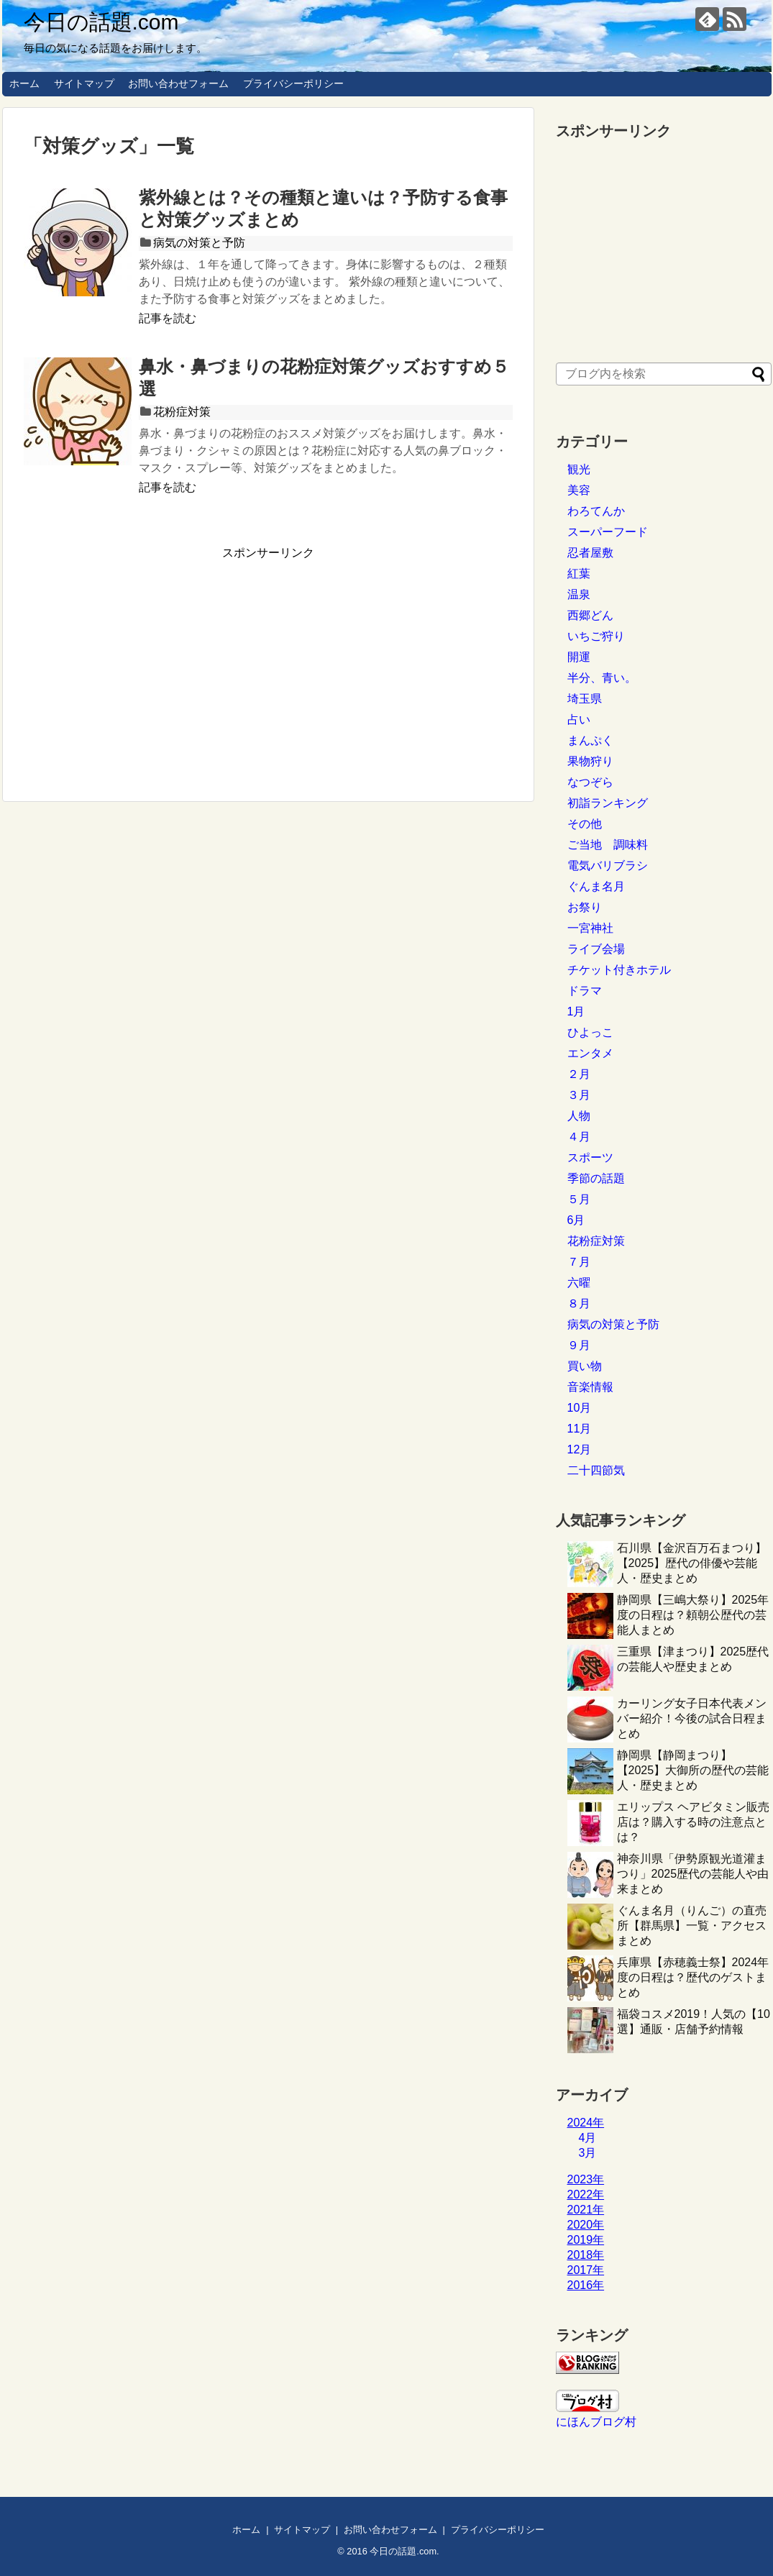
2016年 (586, 2285)
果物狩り (590, 761)
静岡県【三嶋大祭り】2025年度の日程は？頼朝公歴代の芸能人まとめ (693, 1615)
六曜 (578, 1282)
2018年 (586, 2255)
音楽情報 (590, 1387)
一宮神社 (590, 928)
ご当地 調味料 (607, 845)
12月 (579, 1449)
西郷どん (590, 615)
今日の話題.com (101, 22)
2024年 (586, 2122)
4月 (588, 2138)
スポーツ (590, 1157)
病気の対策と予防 (199, 243)
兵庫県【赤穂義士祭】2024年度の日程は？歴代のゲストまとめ (693, 1977)
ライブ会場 (596, 949)
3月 (588, 2153)
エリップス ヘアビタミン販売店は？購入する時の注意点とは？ (693, 1822)
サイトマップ (84, 83)
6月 (576, 1220)
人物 (578, 1116)
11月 (579, 1428)
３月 (578, 1095)
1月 (576, 1011)
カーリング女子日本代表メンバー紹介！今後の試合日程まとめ (692, 1718)
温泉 (578, 594)
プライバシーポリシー (293, 83)
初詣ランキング (607, 803)
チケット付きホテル (619, 970)
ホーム (24, 83)
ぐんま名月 (596, 886)
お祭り (584, 907)
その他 (584, 824)
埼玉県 (584, 699)
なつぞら (590, 782)
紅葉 (578, 573)
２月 (578, 1074)
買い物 (584, 1366)
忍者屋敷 (590, 553)
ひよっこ (590, 1032)
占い (578, 719)
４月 (578, 1137)
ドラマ (584, 991)
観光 (578, 469)
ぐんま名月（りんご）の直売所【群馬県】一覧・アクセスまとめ (692, 1925)
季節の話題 (596, 1178)
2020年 (586, 2225)
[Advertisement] (144, 661)
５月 (578, 1199)
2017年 (586, 2270)
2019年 (586, 2240)
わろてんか (596, 511)
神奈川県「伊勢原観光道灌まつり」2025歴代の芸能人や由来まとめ (693, 1874)
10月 (579, 1408)
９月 (578, 1345)
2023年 (586, 2179)
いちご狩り (596, 636)
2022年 (586, 2194)
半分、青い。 (601, 678)
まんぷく (590, 740)
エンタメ (590, 1053)
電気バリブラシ (607, 865)
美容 (578, 490)
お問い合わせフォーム (178, 83)
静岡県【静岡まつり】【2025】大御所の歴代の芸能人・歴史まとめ (693, 1770)
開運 (578, 657)
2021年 (586, 2209)
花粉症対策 (182, 412)
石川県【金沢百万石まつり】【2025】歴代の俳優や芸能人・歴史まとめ (692, 1563)
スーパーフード (607, 532)
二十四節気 (596, 1470)
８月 (578, 1303)
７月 (578, 1262)
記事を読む (167, 318)
